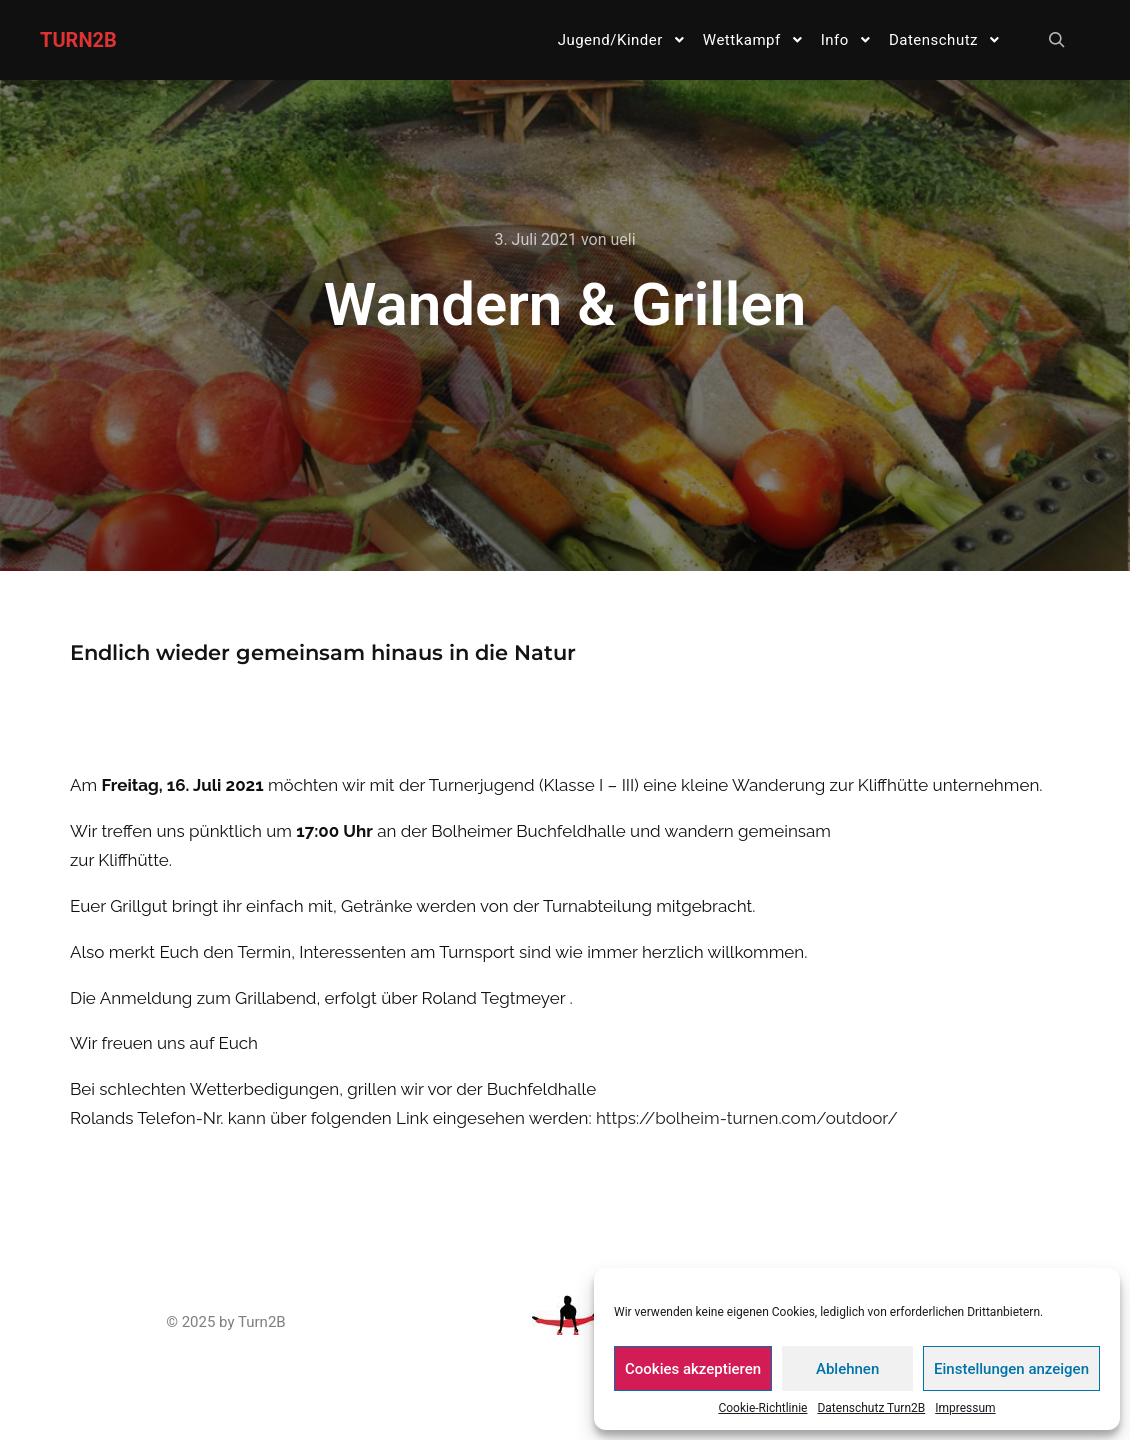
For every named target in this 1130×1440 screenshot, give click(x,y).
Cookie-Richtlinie (762, 1408)
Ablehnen (847, 1369)
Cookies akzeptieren (693, 1369)
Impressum (965, 1408)
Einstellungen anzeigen (1011, 1369)
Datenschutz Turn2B (871, 1408)
